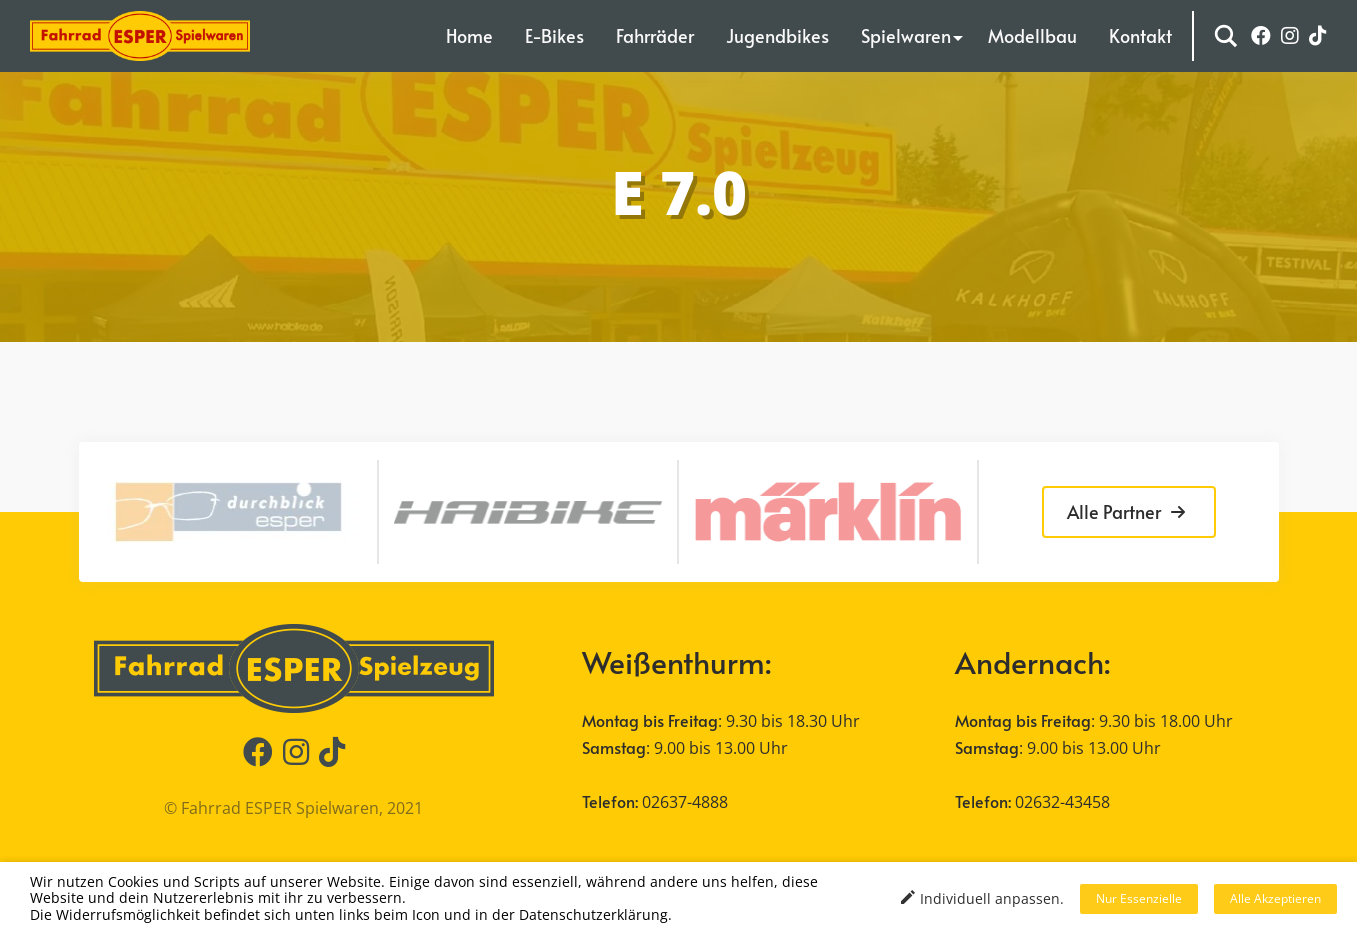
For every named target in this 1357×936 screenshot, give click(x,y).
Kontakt (1140, 35)
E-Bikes (554, 35)
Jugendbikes (777, 35)
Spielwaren (906, 35)
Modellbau (1032, 35)
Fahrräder (655, 35)
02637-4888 (685, 802)
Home (469, 35)
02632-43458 (1062, 802)
